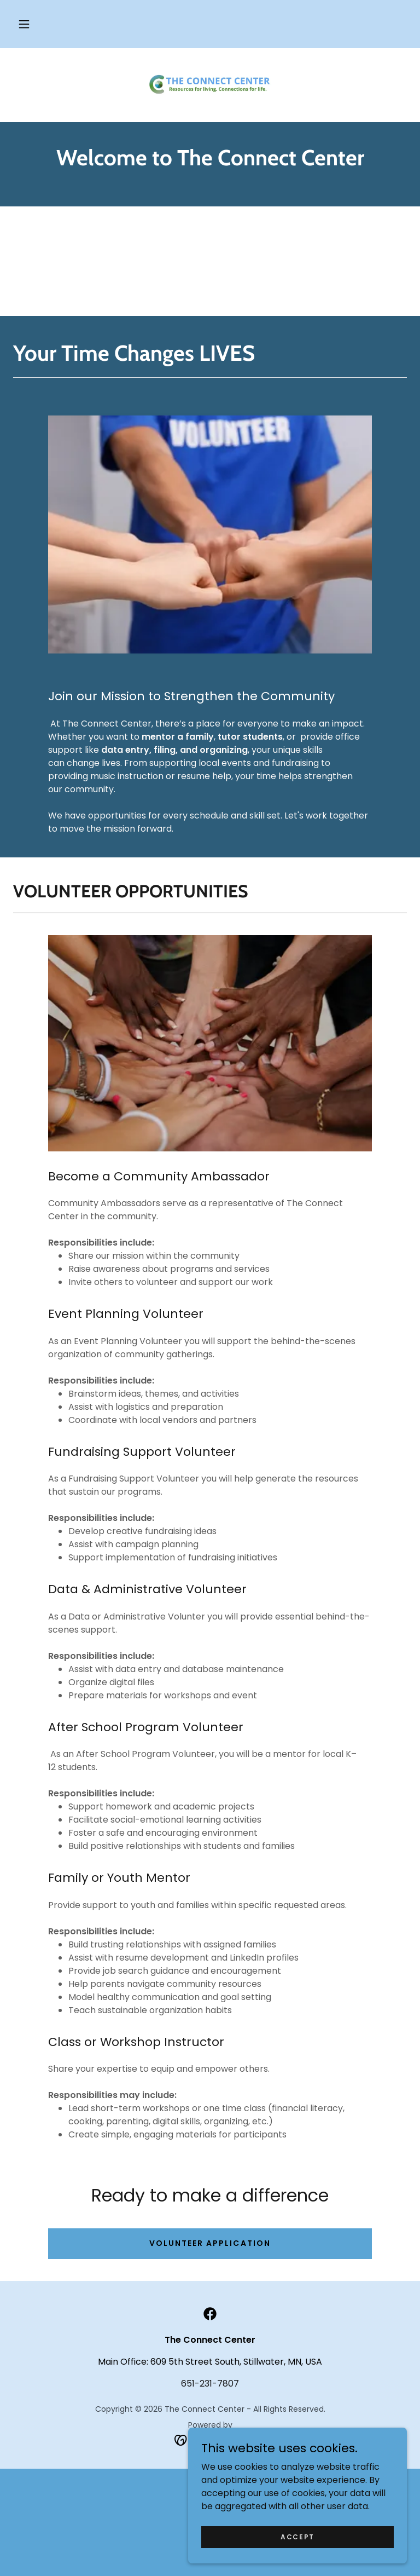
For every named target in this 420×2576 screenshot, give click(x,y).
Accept (297, 2551)
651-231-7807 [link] (210, 2383)
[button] (24, 24)
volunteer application (209, 2243)
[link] (210, 83)
